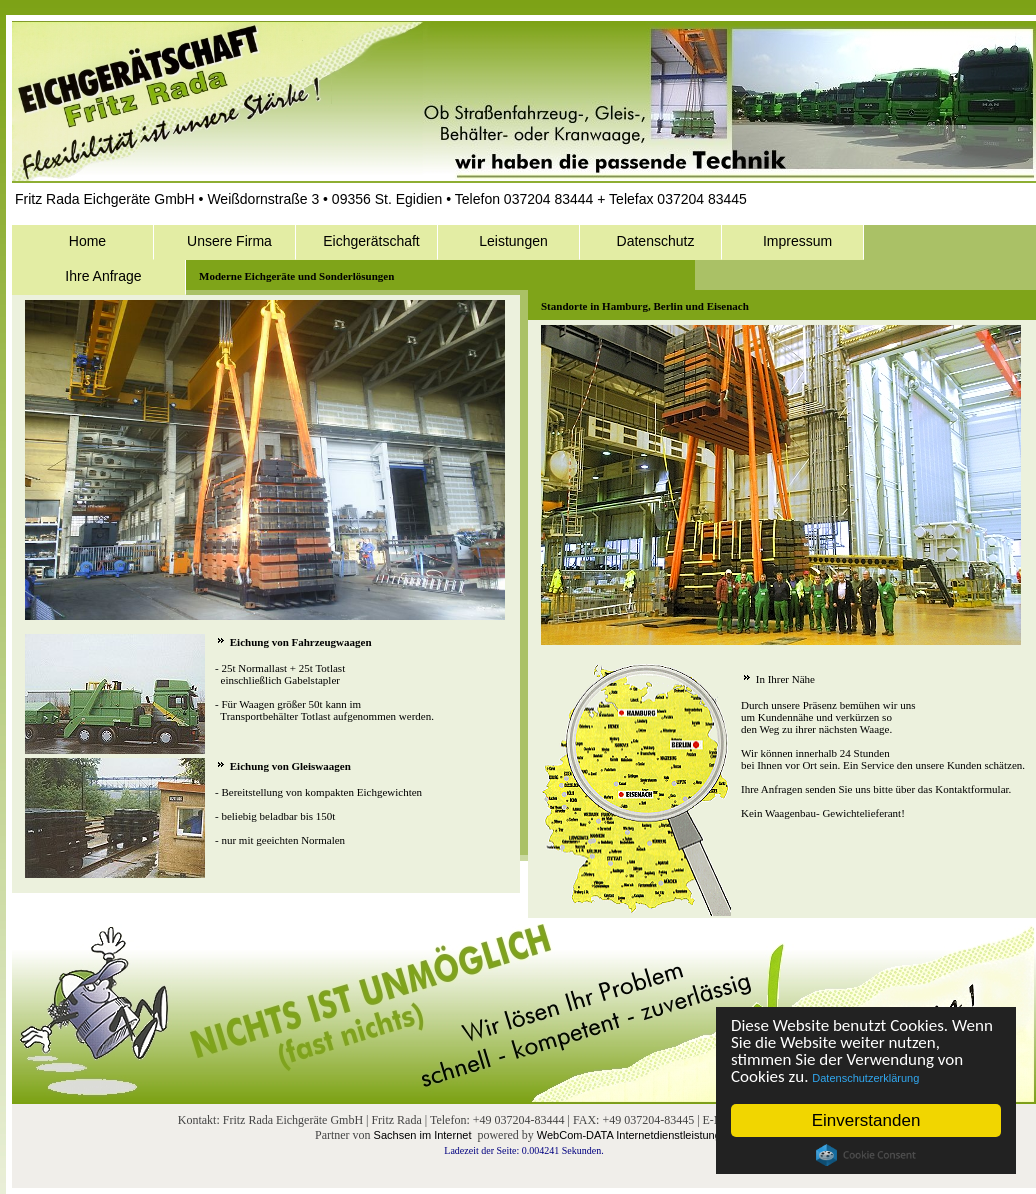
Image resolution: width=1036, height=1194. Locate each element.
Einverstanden (866, 1120)
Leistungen (513, 241)
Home (87, 241)
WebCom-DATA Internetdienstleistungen (635, 1135)
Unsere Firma (229, 241)
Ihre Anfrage (103, 276)
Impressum (797, 241)
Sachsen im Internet (423, 1135)
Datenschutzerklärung (866, 1078)
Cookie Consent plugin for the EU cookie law (866, 1155)
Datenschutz (656, 241)
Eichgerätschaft (371, 241)
